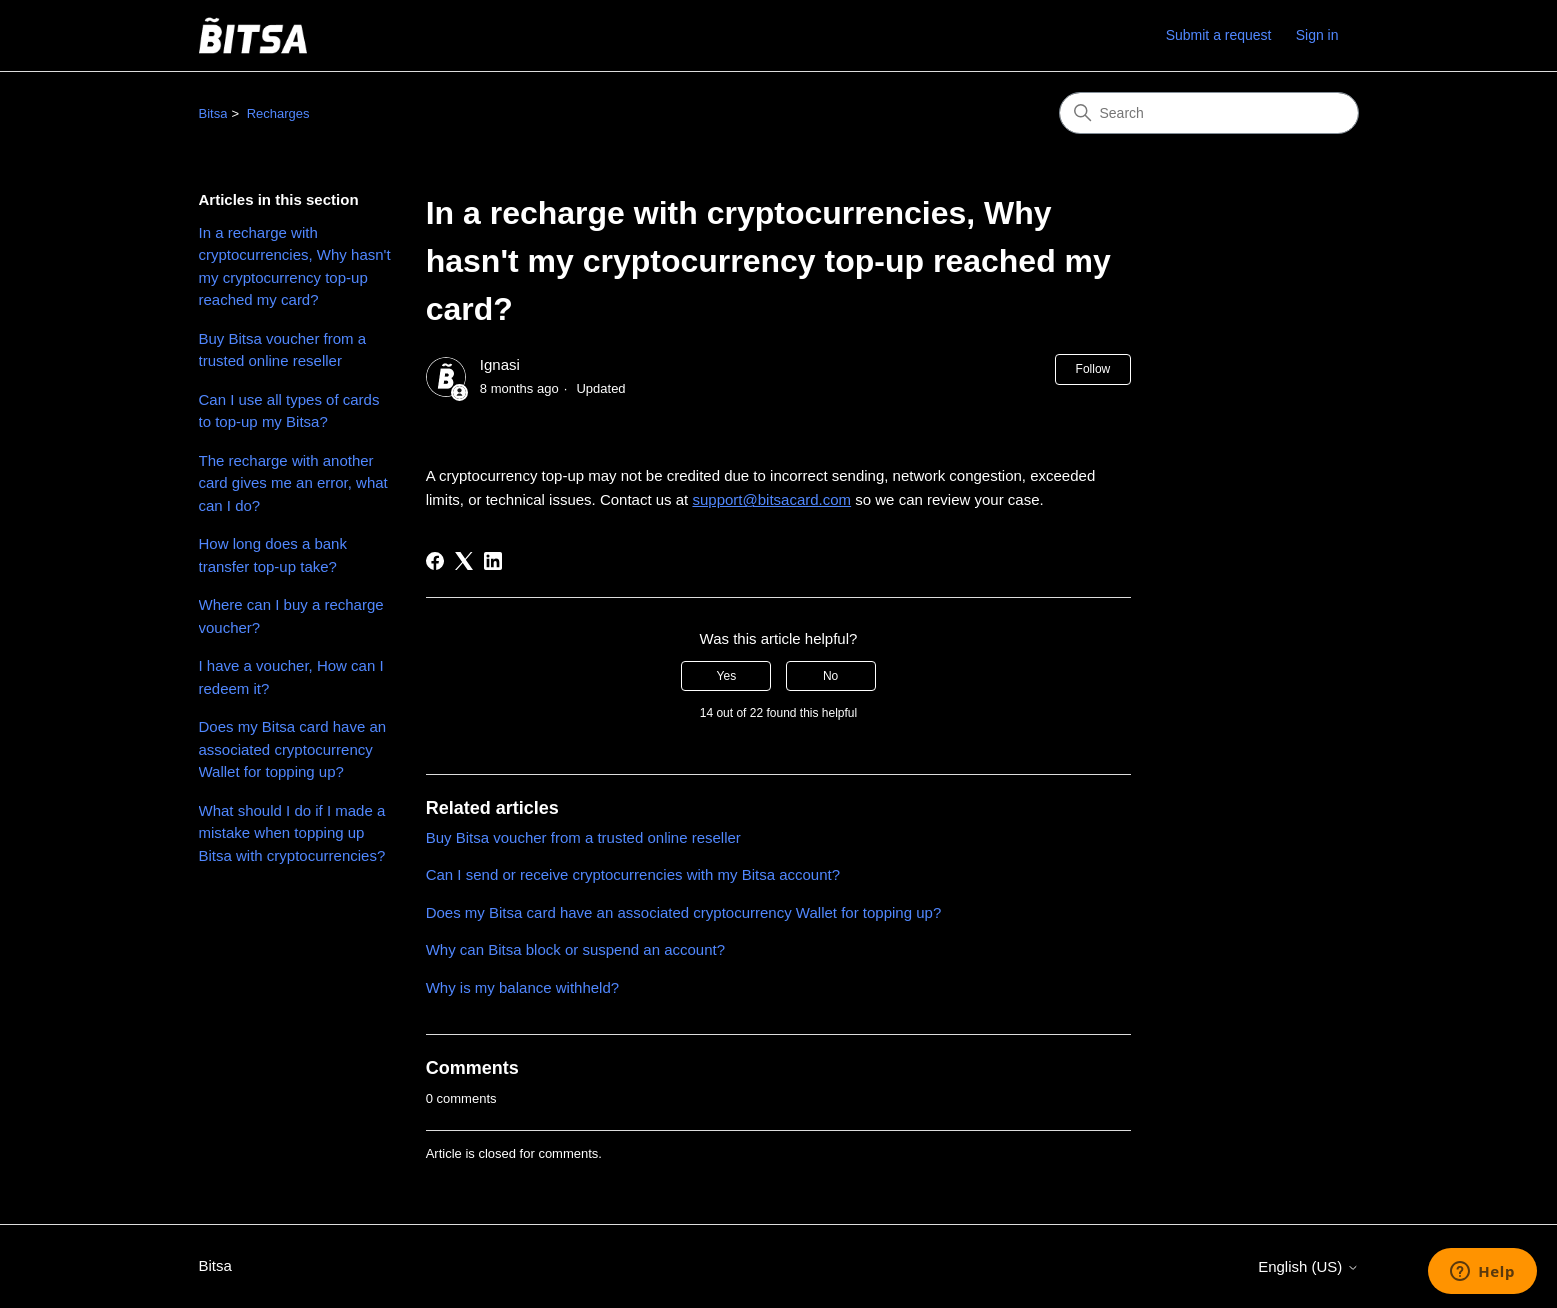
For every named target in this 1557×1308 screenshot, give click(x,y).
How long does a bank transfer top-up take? (273, 555)
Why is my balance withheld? (522, 987)
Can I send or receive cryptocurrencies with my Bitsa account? (633, 874)
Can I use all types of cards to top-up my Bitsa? (289, 411)
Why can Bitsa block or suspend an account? (575, 949)
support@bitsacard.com (771, 499)
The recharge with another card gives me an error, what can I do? (293, 483)
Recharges (278, 113)
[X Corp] (464, 561)
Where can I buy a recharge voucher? (291, 616)
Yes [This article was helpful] (727, 676)
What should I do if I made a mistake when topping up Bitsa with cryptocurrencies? (292, 833)
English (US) (1308, 1266)
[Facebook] (435, 561)
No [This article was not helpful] (830, 676)
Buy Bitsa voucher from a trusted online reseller (283, 350)
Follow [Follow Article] (1093, 369)
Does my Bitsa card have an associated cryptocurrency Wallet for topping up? (293, 749)
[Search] (1209, 113)
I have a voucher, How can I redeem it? (291, 677)
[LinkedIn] (493, 561)
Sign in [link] (1317, 35)
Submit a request (1219, 35)
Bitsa (213, 113)
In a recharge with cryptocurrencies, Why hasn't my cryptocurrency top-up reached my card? (295, 266)
